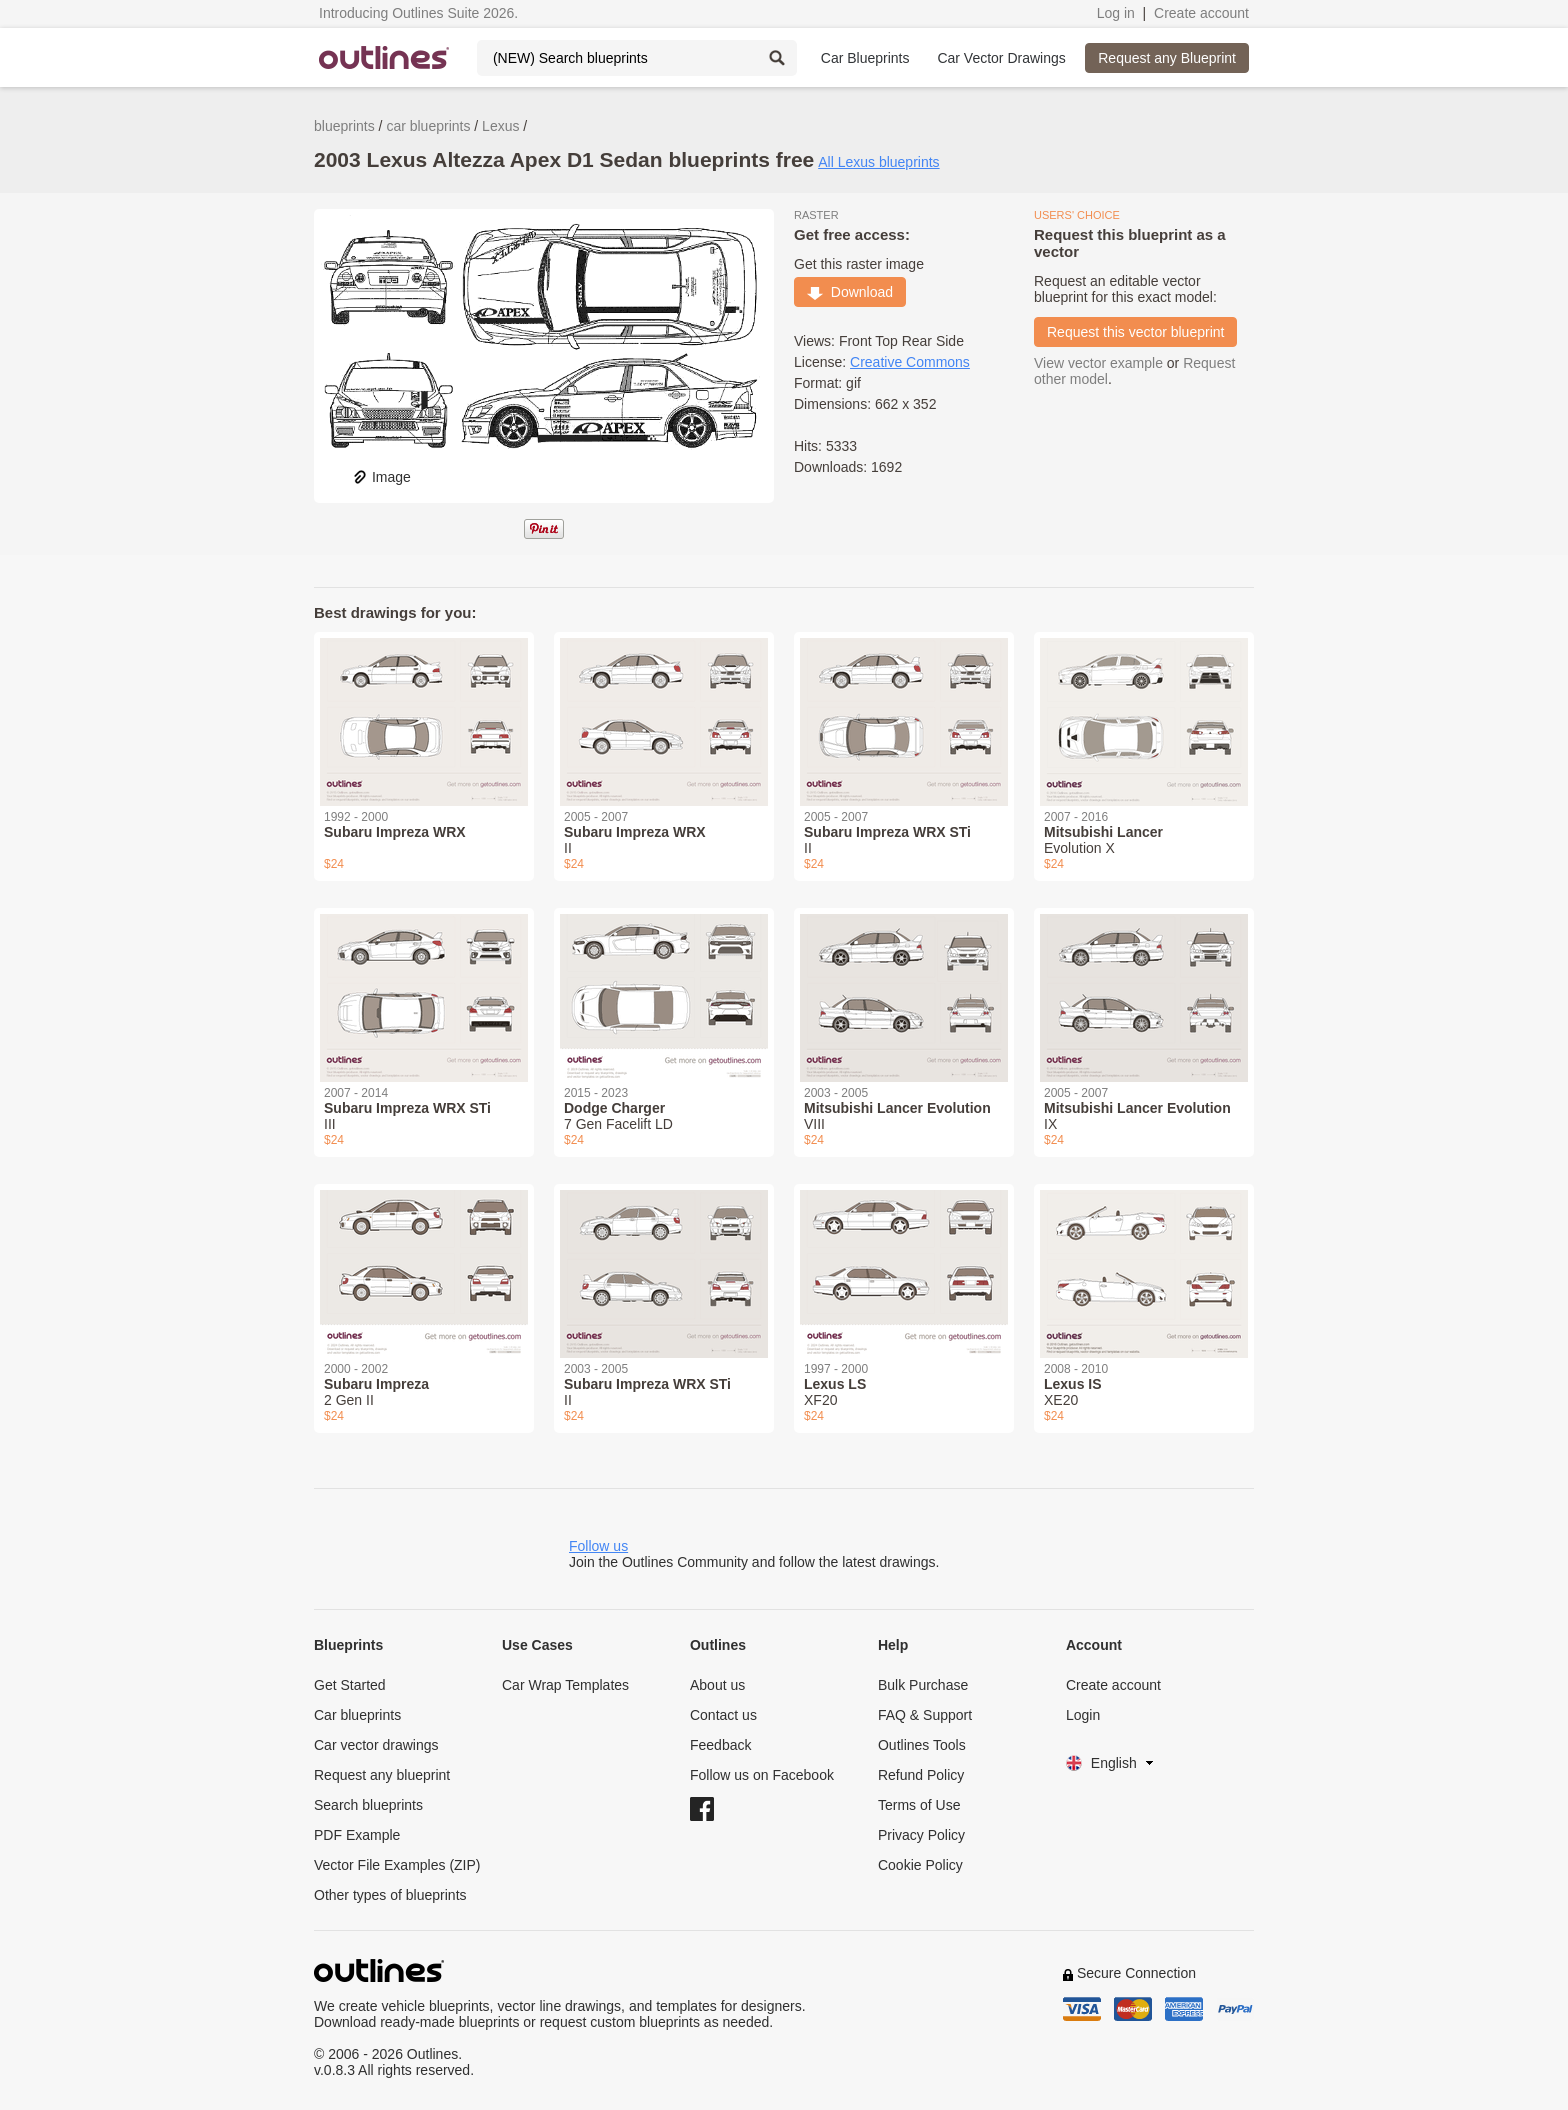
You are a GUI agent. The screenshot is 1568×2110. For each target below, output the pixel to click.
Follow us (598, 1546)
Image (381, 477)
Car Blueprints (865, 58)
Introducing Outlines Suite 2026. (418, 13)
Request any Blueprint (1167, 58)
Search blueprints (368, 1805)
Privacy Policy (921, 1835)
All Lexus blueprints (878, 162)
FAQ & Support (925, 1715)
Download (850, 292)
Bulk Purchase (923, 1685)
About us (717, 1685)
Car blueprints (357, 1715)
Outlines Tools (922, 1745)
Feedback (720, 1745)
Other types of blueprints (390, 1895)
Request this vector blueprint (1135, 332)
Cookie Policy (920, 1865)
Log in (1116, 13)
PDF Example (357, 1835)
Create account (1201, 13)
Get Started (350, 1685)
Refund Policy (921, 1775)
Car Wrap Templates (565, 1685)
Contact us (723, 1715)
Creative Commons (910, 362)
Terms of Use (919, 1805)
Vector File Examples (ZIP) (397, 1865)
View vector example (1098, 363)
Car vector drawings (376, 1745)
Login (1083, 1715)
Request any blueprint (382, 1775)
